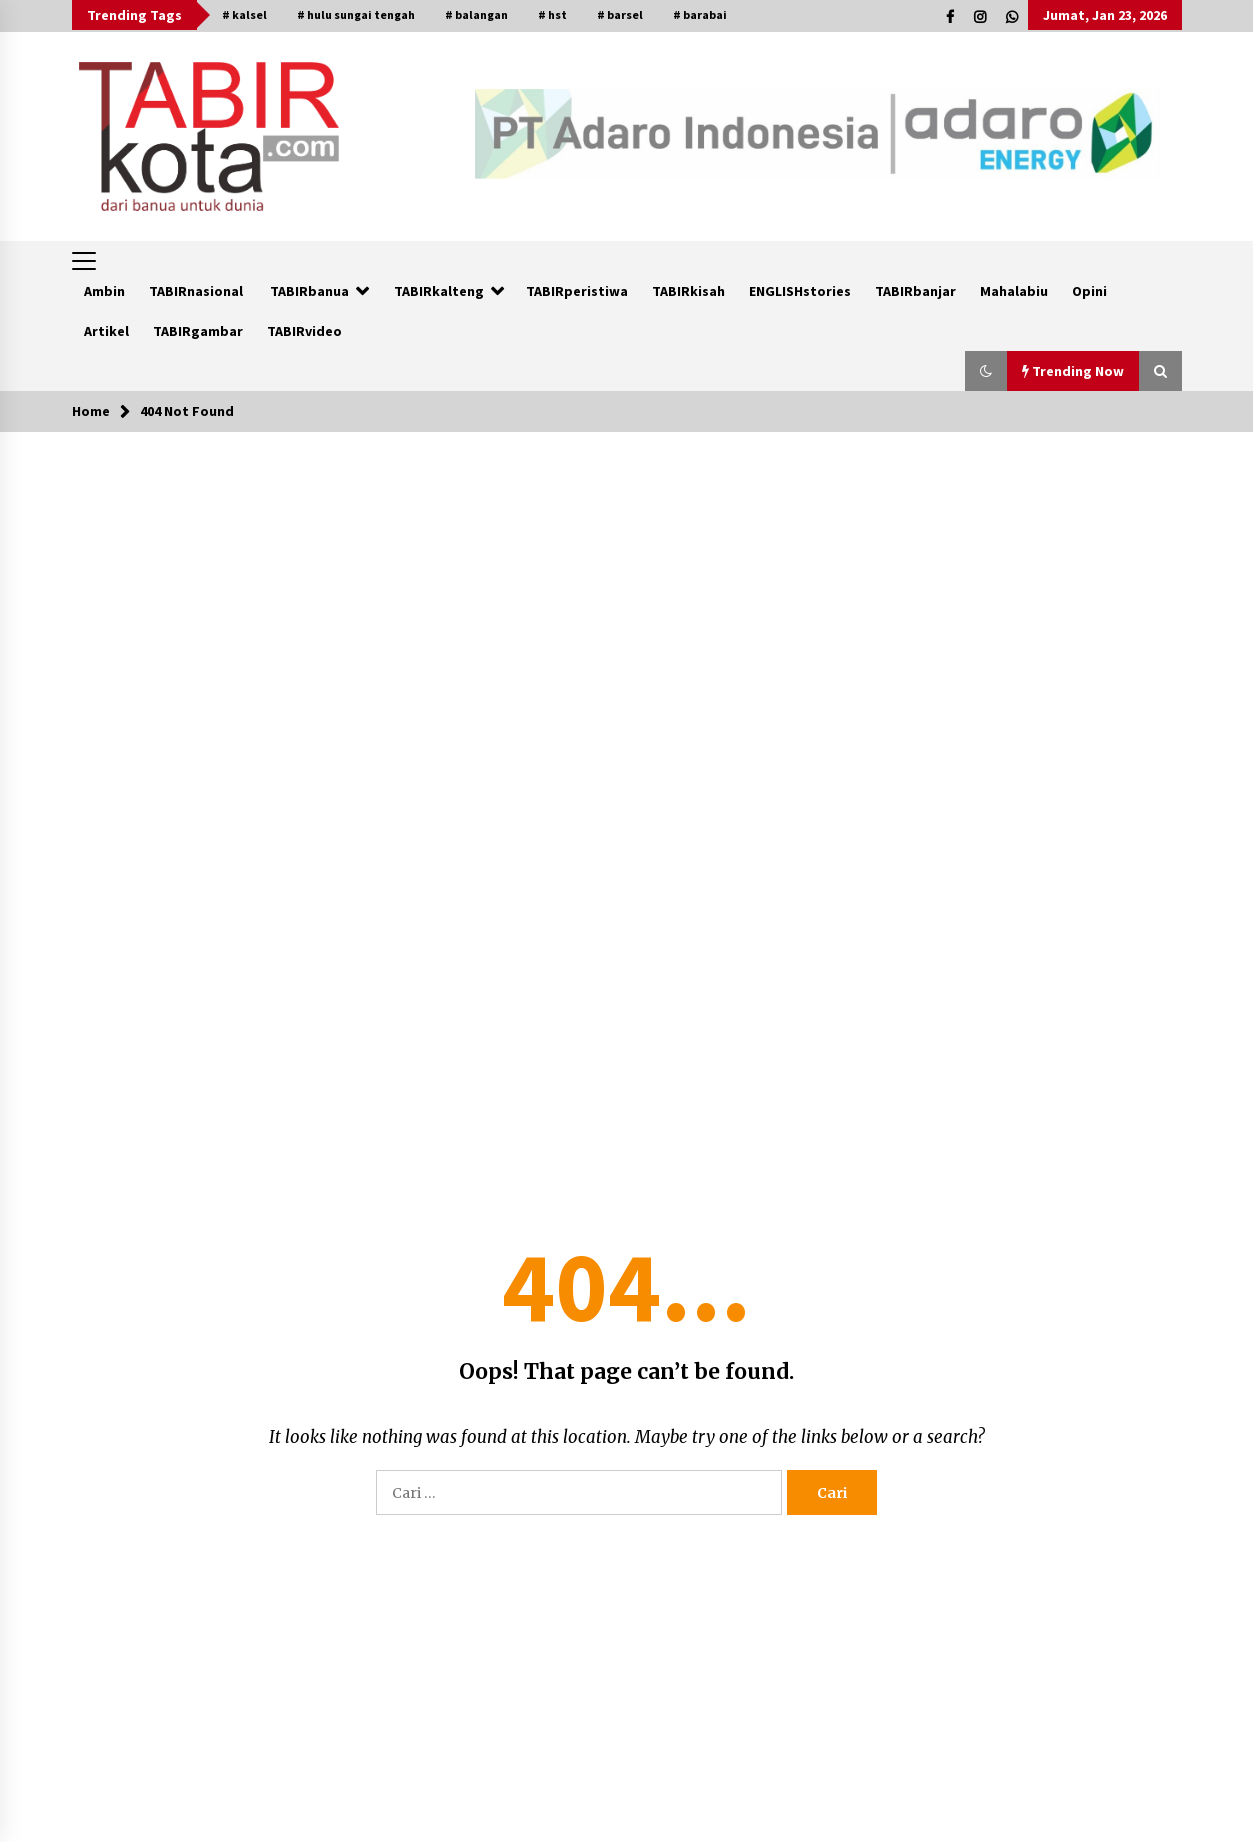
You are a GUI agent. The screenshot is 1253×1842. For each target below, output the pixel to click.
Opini (1089, 291)
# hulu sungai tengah (356, 14)
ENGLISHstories (800, 291)
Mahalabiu (1014, 291)
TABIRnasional (196, 291)
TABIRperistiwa (577, 291)
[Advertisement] (627, 582)
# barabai (700, 14)
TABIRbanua (309, 291)
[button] (986, 371)
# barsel (620, 14)
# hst (552, 14)
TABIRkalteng (439, 291)
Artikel (106, 331)
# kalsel (244, 14)
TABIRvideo (304, 331)
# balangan (476, 14)
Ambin (104, 291)
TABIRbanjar (915, 291)
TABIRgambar (198, 331)
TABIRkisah (688, 291)
